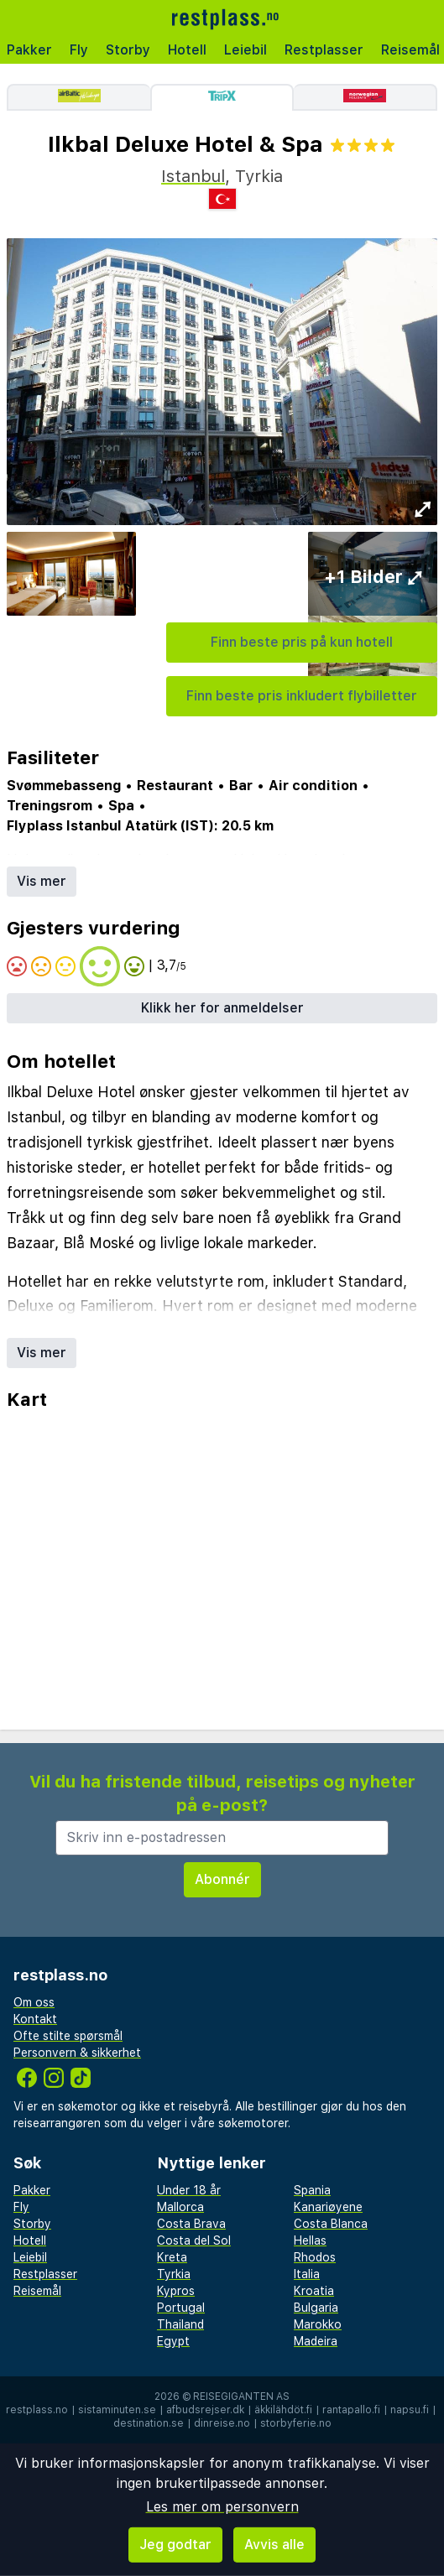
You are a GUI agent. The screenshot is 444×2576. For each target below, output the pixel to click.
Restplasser (324, 50)
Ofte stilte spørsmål (68, 2036)
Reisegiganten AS (241, 2396)
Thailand (180, 2324)
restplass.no (37, 2410)
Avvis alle (274, 2545)
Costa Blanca (331, 2223)
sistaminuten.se (117, 2410)
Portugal (181, 2307)
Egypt (173, 2341)
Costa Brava (191, 2223)
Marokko (318, 2324)
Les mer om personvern (222, 2507)
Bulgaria (316, 2307)
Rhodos (315, 2257)
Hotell (187, 50)
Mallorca (180, 2207)
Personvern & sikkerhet (77, 2052)
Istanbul (193, 176)
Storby (128, 50)
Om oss (34, 2002)
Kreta (172, 2257)
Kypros (176, 2291)
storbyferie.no (296, 2423)
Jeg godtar (175, 2545)
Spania (312, 2190)
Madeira (315, 2341)
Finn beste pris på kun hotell (302, 642)
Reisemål (37, 2291)
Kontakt (35, 2019)
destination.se (148, 2423)
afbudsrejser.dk (205, 2410)
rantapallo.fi (351, 2410)
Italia (307, 2274)
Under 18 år (189, 2190)
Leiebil (245, 50)
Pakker (29, 50)
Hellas (310, 2240)
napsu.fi (409, 2410)
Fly (79, 50)
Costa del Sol (194, 2240)
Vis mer (41, 881)
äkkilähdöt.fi (283, 2410)
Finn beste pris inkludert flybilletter (301, 696)
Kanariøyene (328, 2207)
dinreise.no (222, 2423)
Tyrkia (174, 2274)
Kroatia (314, 2291)
